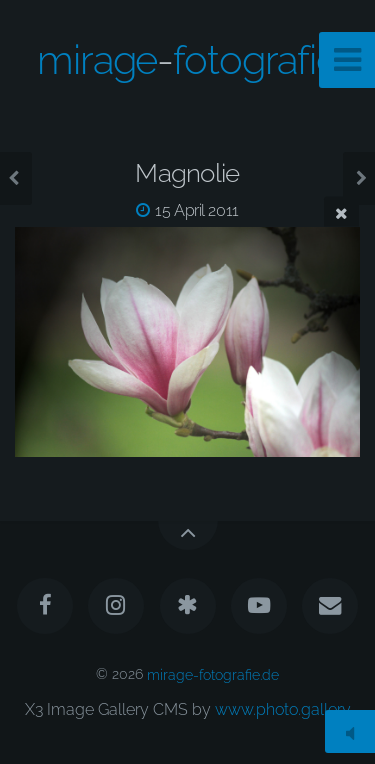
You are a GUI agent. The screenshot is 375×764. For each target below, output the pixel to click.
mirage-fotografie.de (213, 673)
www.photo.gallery (283, 709)
